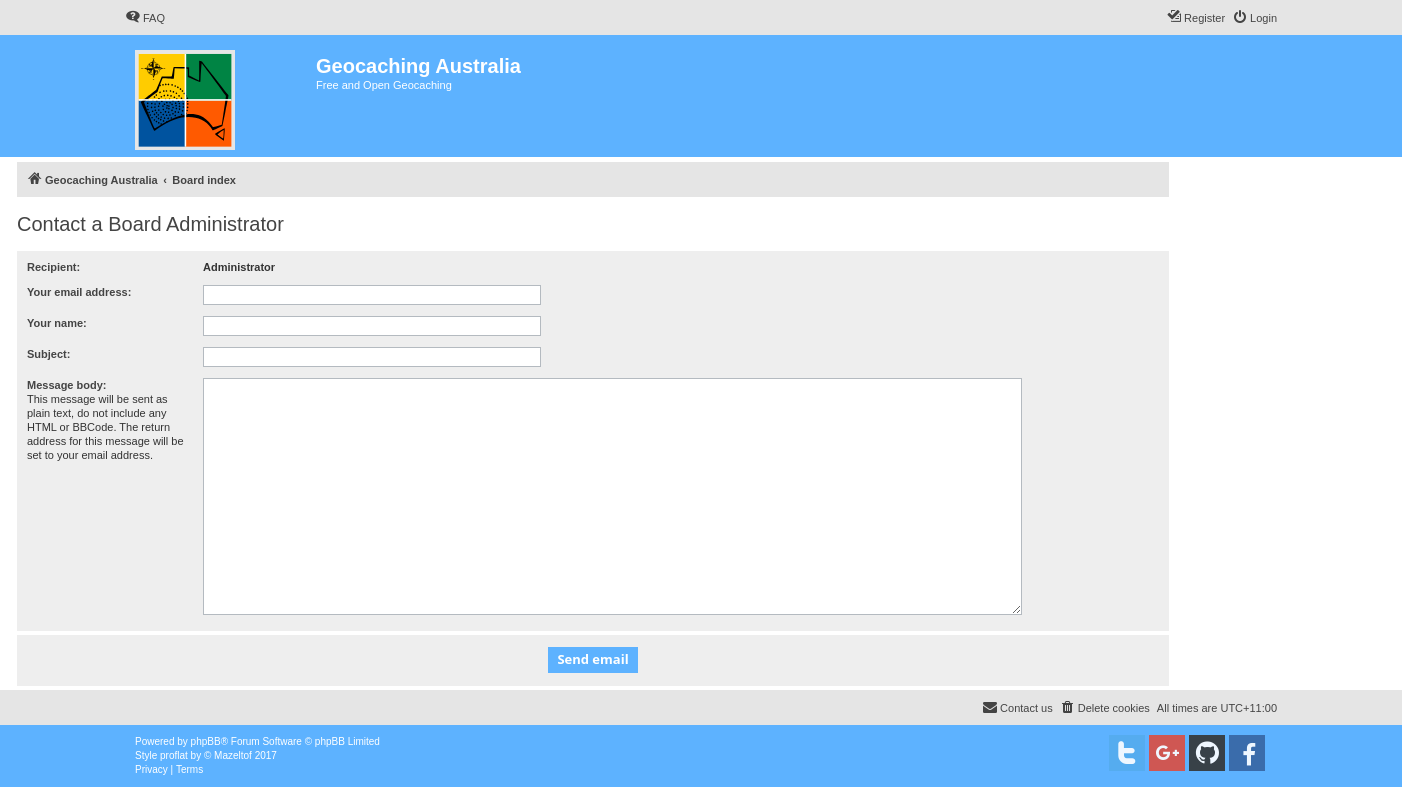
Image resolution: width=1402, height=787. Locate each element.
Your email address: (79, 292)
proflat (174, 755)
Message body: (66, 385)
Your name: (57, 323)
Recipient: (53, 267)
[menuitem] (145, 18)
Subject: (48, 354)
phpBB (206, 741)
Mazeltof (233, 755)
